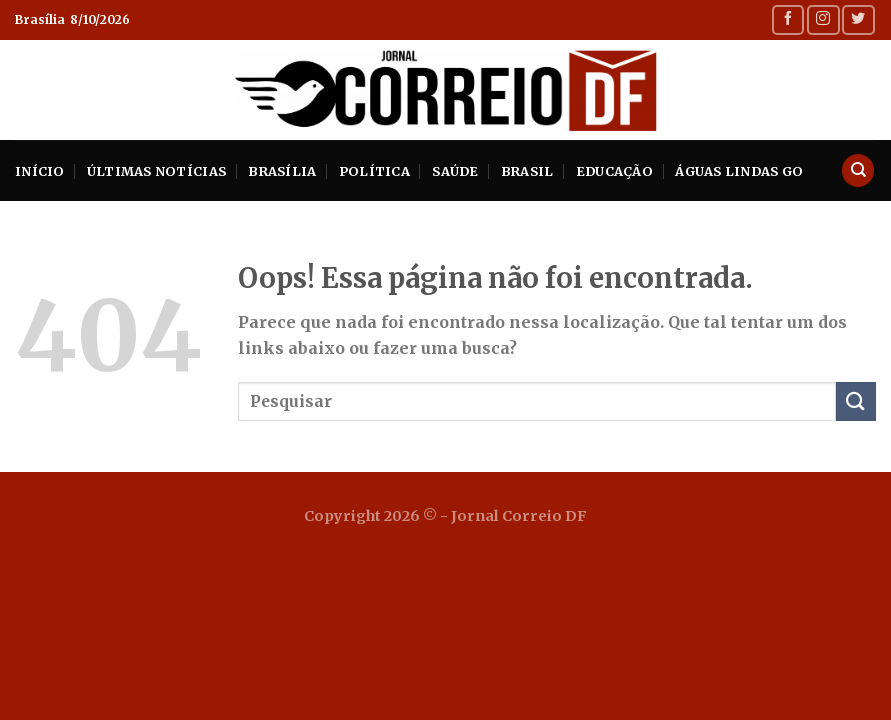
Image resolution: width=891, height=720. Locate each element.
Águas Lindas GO (739, 171)
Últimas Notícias (156, 171)
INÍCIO (40, 171)
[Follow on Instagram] (823, 19)
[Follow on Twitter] (858, 19)
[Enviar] (856, 401)
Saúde (455, 171)
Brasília (282, 171)
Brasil (527, 171)
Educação (614, 171)
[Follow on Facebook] (788, 19)
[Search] (858, 170)
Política (374, 171)
